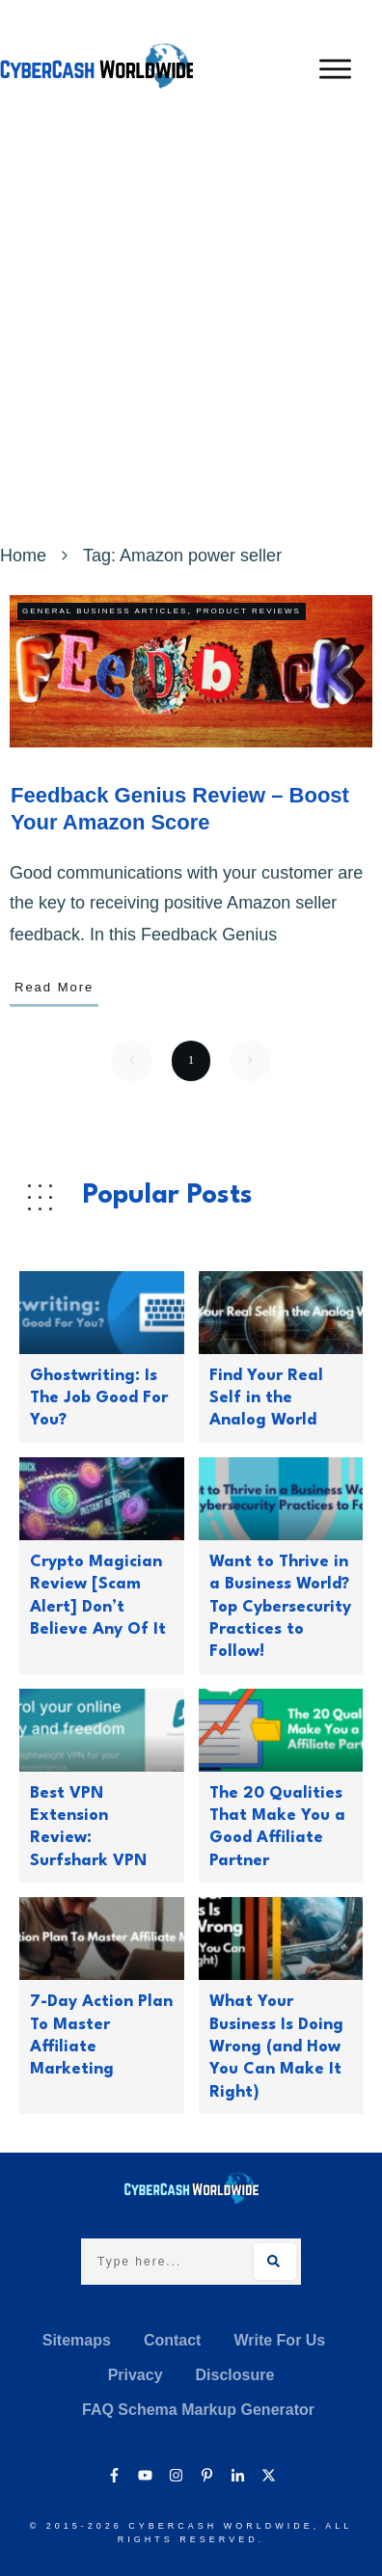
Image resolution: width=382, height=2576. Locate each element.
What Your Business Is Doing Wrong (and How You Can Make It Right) (276, 2047)
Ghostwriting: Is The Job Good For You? (99, 1398)
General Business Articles (104, 611)
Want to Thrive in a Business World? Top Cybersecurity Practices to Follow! (280, 1607)
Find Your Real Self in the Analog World (266, 1398)
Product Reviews (248, 611)
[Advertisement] (191, 338)
